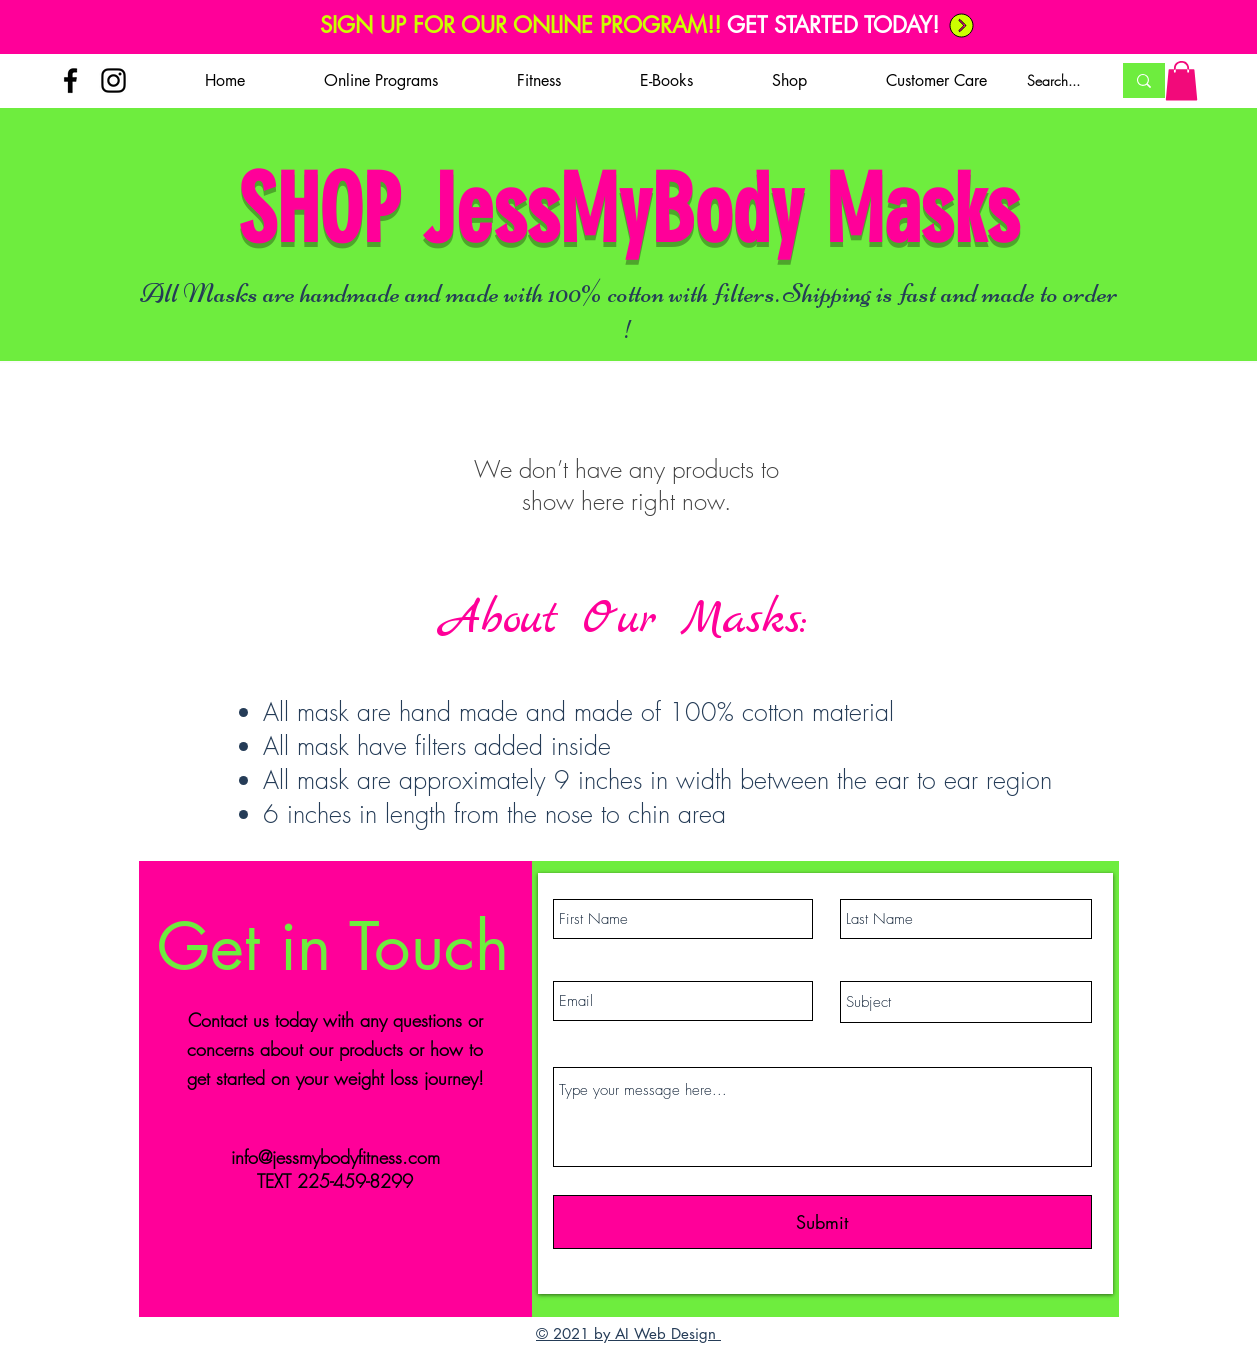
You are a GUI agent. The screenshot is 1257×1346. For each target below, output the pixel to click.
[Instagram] (113, 80)
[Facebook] (70, 80)
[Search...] (1053, 81)
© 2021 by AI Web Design (628, 1333)
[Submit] (822, 1222)
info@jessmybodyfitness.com (335, 1157)
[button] (381, 81)
